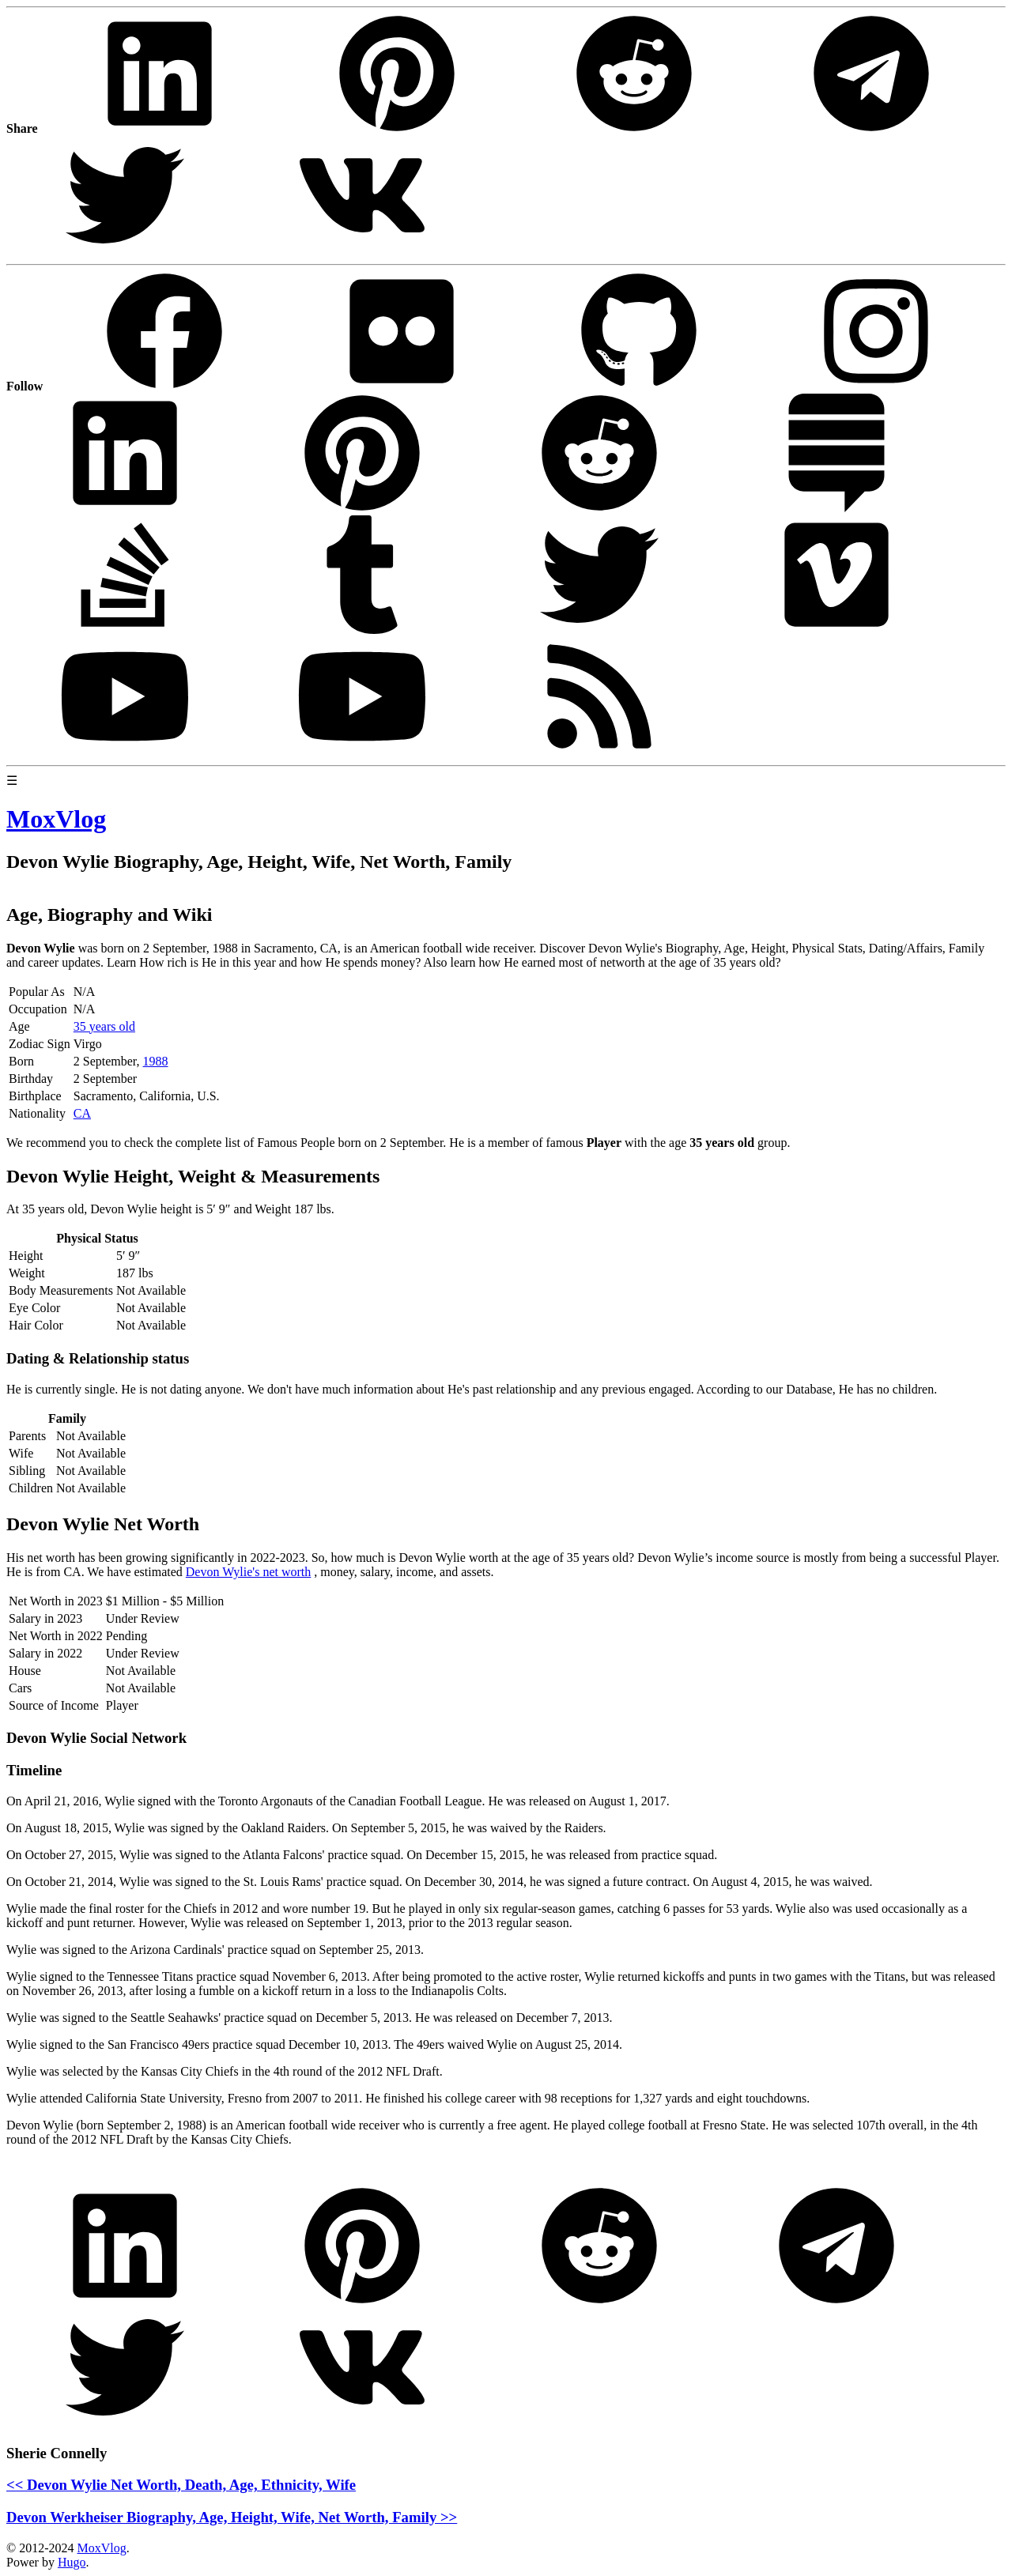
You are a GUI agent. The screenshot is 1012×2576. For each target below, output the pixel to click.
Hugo (72, 2562)
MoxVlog (101, 2548)
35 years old (104, 1026)
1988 (155, 1061)
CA (82, 1113)
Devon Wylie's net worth (248, 1571)
